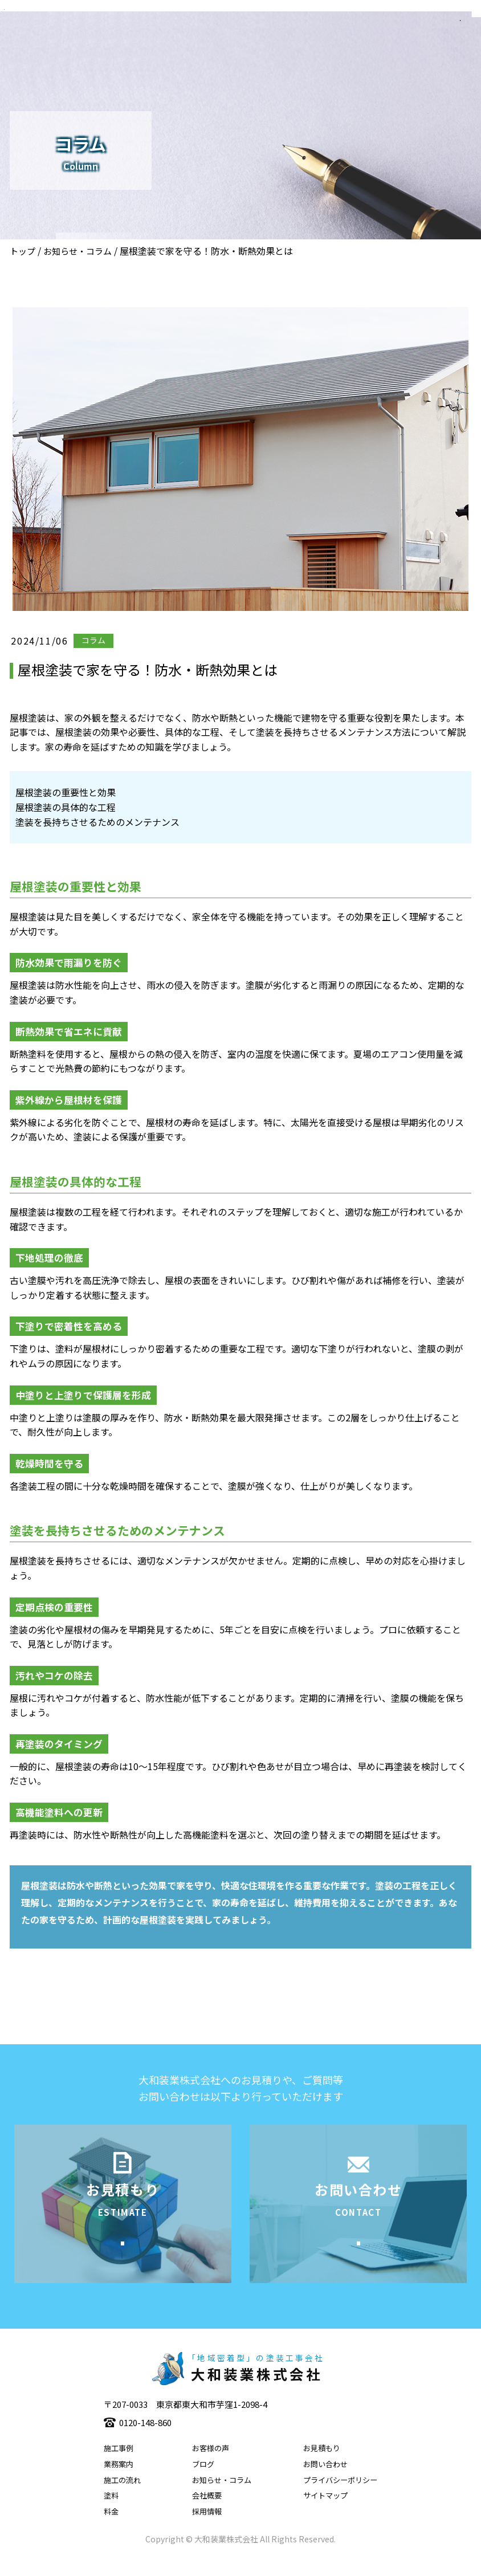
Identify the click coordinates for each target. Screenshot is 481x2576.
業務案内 (118, 2481)
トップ (22, 251)
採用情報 (207, 2529)
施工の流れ (122, 2497)
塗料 (111, 2513)
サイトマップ (325, 2513)
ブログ (203, 2481)
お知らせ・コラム (77, 251)
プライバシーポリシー (340, 2497)
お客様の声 (210, 2465)
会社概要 (207, 2513)
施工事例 (118, 2465)
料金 (111, 2529)
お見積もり (321, 2465)
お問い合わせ (325, 2481)
